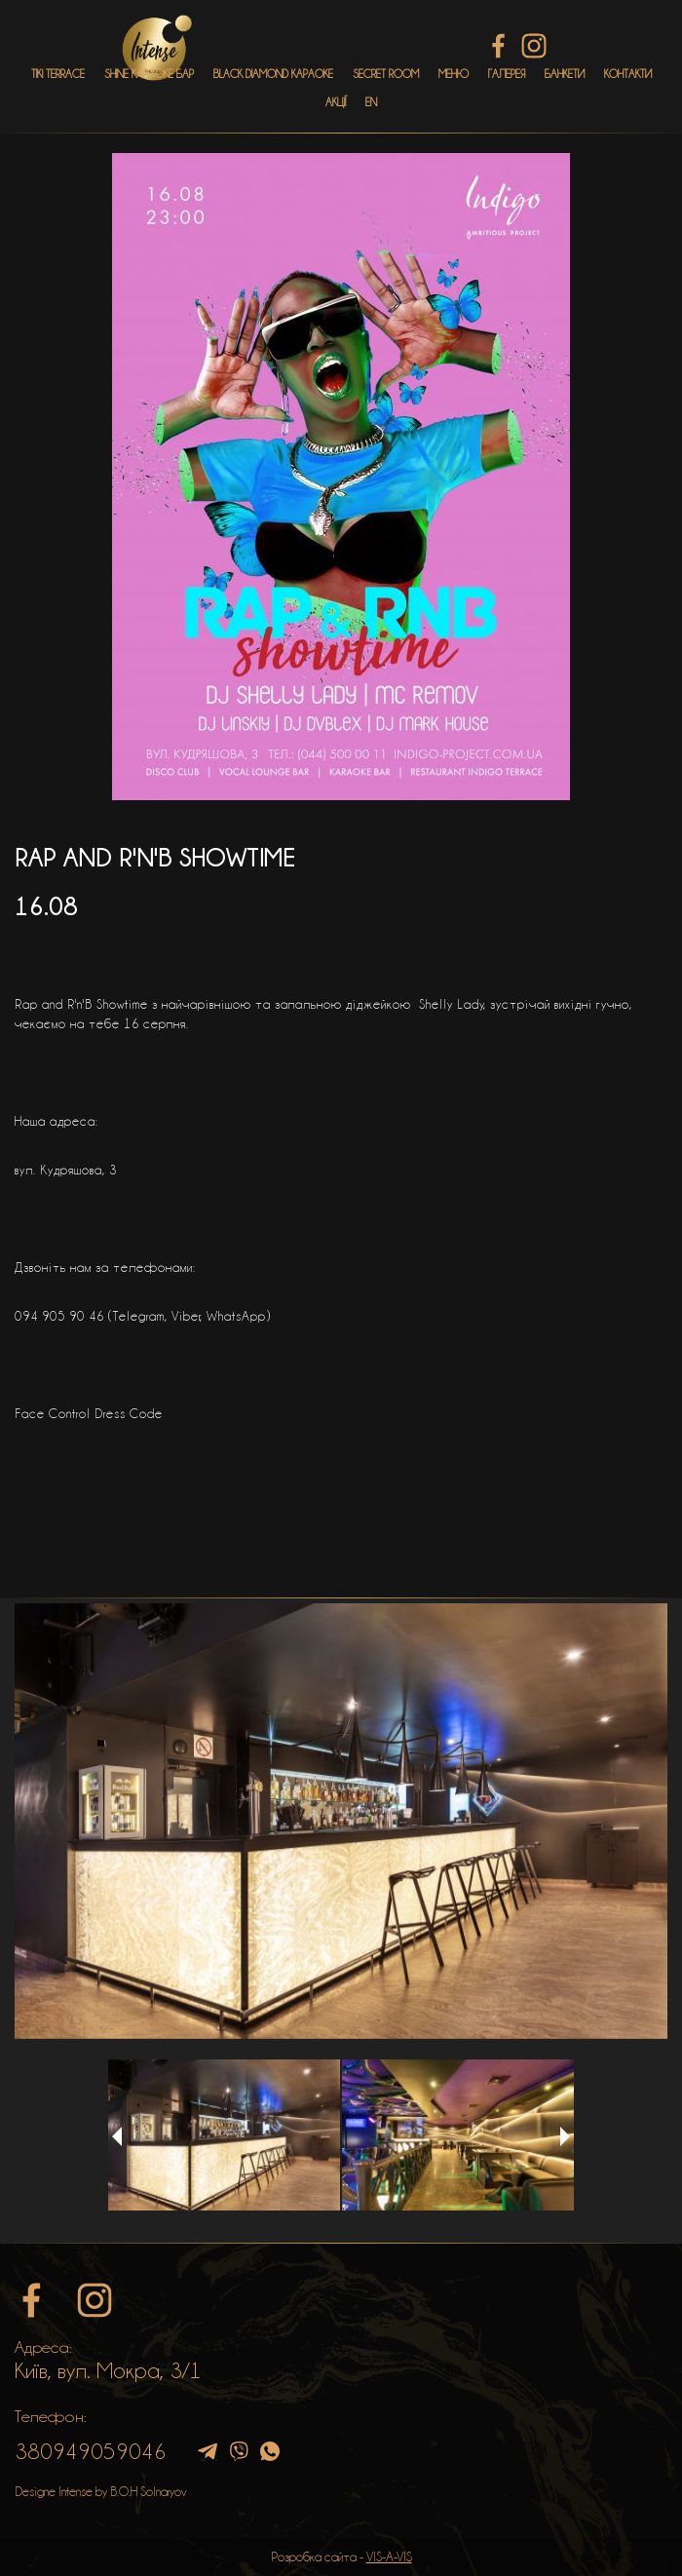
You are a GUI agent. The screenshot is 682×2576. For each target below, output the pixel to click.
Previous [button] (117, 2136)
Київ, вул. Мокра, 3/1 (108, 2370)
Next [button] (565, 2136)
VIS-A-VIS (389, 2556)
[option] (341, 1821)
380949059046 (91, 2451)
